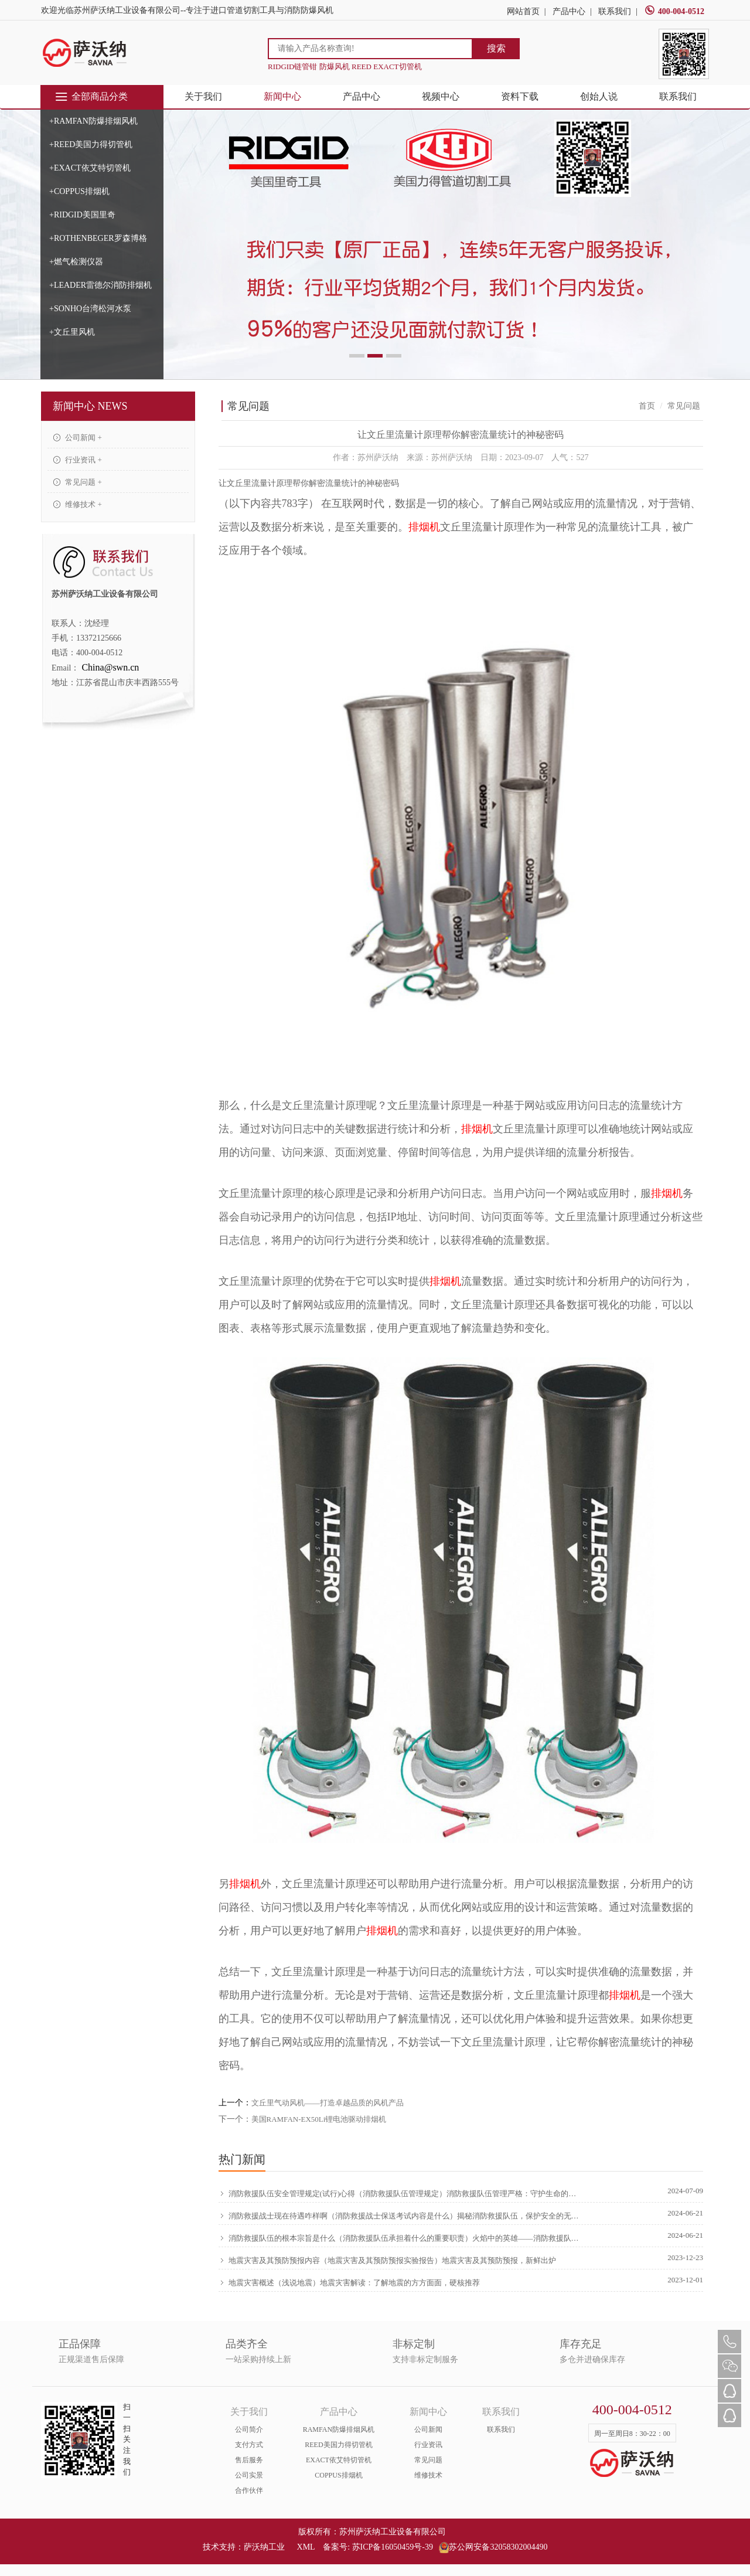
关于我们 (203, 96)
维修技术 (428, 2475)
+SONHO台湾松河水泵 (90, 308)
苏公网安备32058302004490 (493, 2547)
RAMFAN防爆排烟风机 (338, 2429)
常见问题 (428, 2460)
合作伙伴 (249, 2490)
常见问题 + (77, 482)
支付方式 (249, 2445)
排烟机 (424, 527)
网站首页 (523, 11)
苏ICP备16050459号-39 (392, 2547)
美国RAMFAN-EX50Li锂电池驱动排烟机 (319, 2119)
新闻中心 (282, 96)
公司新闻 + (77, 437)
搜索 (496, 48)
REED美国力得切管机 (338, 2445)
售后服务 (249, 2460)
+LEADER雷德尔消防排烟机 (100, 285)
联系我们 (614, 11)
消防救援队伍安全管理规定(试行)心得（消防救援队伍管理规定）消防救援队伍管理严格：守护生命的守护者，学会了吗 (400, 2193)
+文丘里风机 (72, 332)
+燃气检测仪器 (76, 261)
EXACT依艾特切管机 (338, 2460)
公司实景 (249, 2475)
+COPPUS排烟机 (79, 191)
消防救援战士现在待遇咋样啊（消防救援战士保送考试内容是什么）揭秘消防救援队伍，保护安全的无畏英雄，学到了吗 (400, 2215)
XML (306, 2547)
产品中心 (569, 11)
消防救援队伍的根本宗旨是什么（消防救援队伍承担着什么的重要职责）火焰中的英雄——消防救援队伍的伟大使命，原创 (400, 2237)
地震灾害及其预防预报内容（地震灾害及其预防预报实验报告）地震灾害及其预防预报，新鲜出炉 (387, 2260)
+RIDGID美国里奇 (82, 214)
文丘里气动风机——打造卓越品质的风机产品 (327, 2102)
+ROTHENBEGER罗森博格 (98, 238)
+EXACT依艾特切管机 (90, 168)
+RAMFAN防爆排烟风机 (93, 121)
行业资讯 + (77, 459)
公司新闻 (428, 2429)
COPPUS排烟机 (338, 2475)
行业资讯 (428, 2445)
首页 (647, 405)
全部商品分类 (91, 96)
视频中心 (440, 96)
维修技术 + (77, 504)
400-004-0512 (674, 11)
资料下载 (519, 96)
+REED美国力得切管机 (90, 144)
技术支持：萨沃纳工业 (244, 2547)
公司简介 (249, 2429)
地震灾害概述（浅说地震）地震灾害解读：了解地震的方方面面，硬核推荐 (349, 2282)
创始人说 (599, 96)
